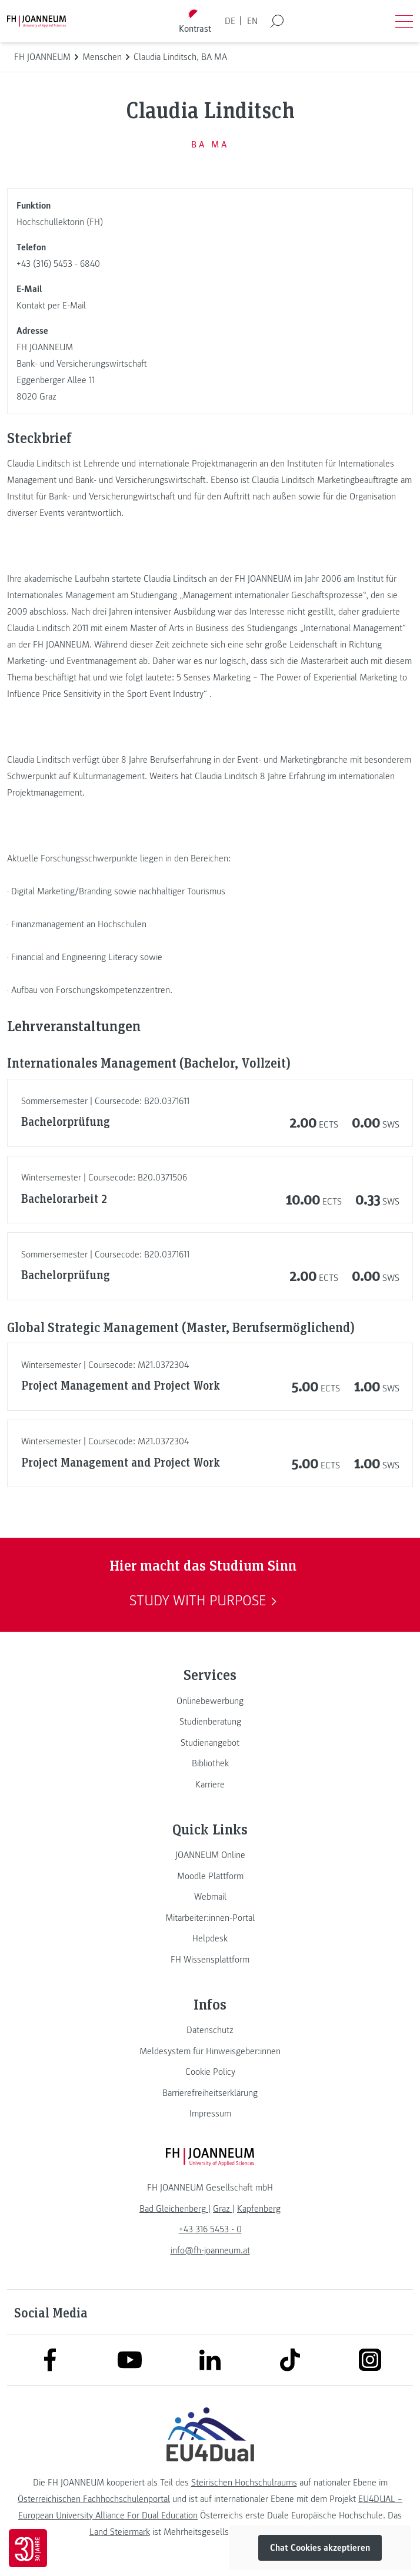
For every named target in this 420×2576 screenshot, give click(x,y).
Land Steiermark (119, 2532)
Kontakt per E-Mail (51, 305)
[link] (210, 1701)
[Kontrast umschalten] (195, 21)
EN (252, 21)
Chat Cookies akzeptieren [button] (320, 2548)
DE (230, 21)
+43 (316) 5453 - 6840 (58, 264)
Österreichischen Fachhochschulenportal (94, 2499)
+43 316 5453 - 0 (210, 2229)
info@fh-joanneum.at (210, 2250)
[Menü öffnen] (404, 21)
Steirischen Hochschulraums (244, 2482)
